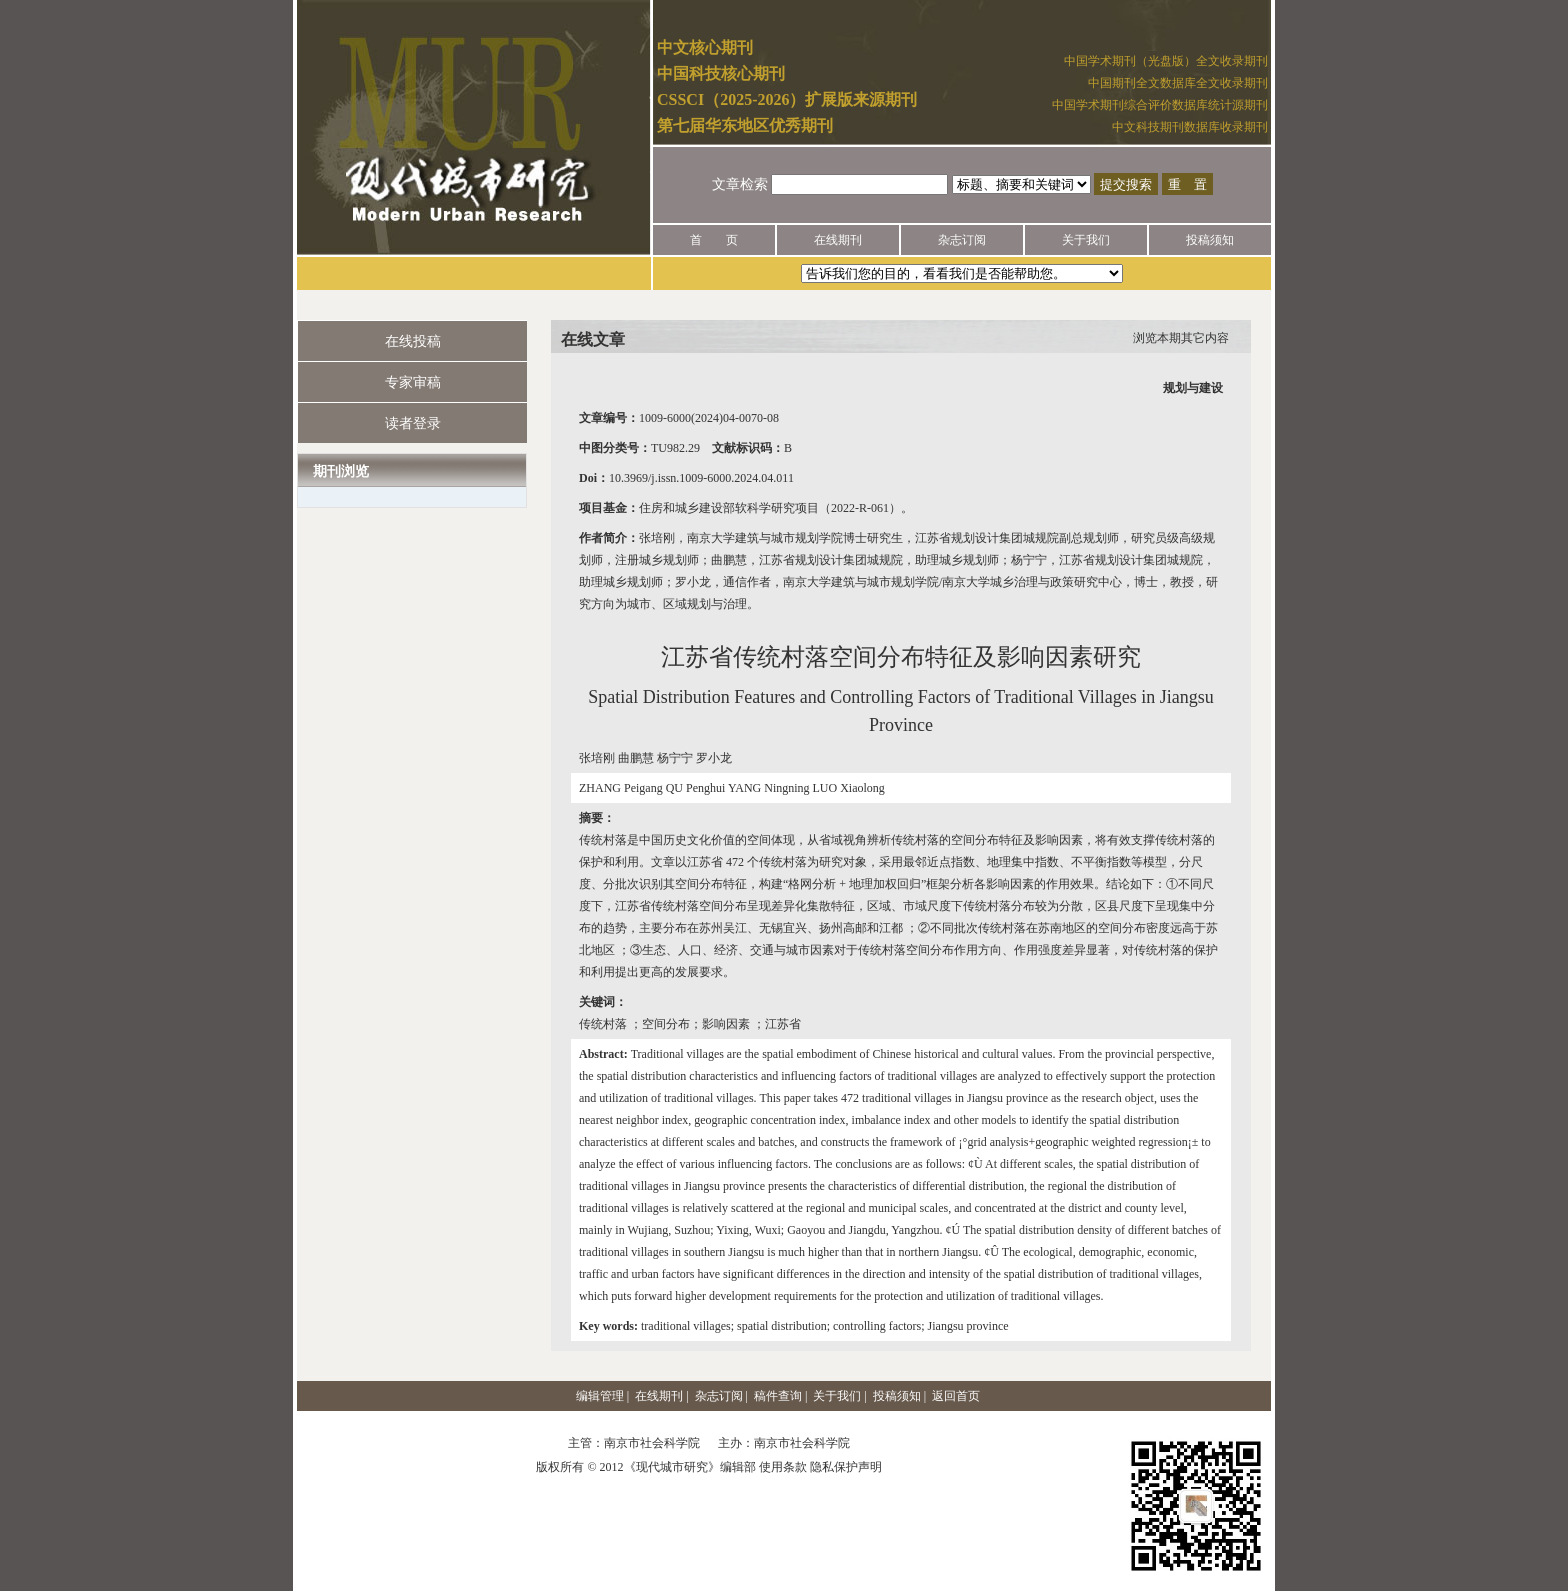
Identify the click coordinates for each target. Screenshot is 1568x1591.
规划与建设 (1193, 388)
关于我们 (1086, 240)
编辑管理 (600, 1396)
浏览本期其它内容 (1181, 338)
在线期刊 (838, 240)
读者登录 (413, 423)
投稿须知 (1210, 240)
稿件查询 (778, 1396)
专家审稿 (413, 382)
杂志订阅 (962, 240)
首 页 (714, 240)
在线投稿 (413, 341)
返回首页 (956, 1396)
